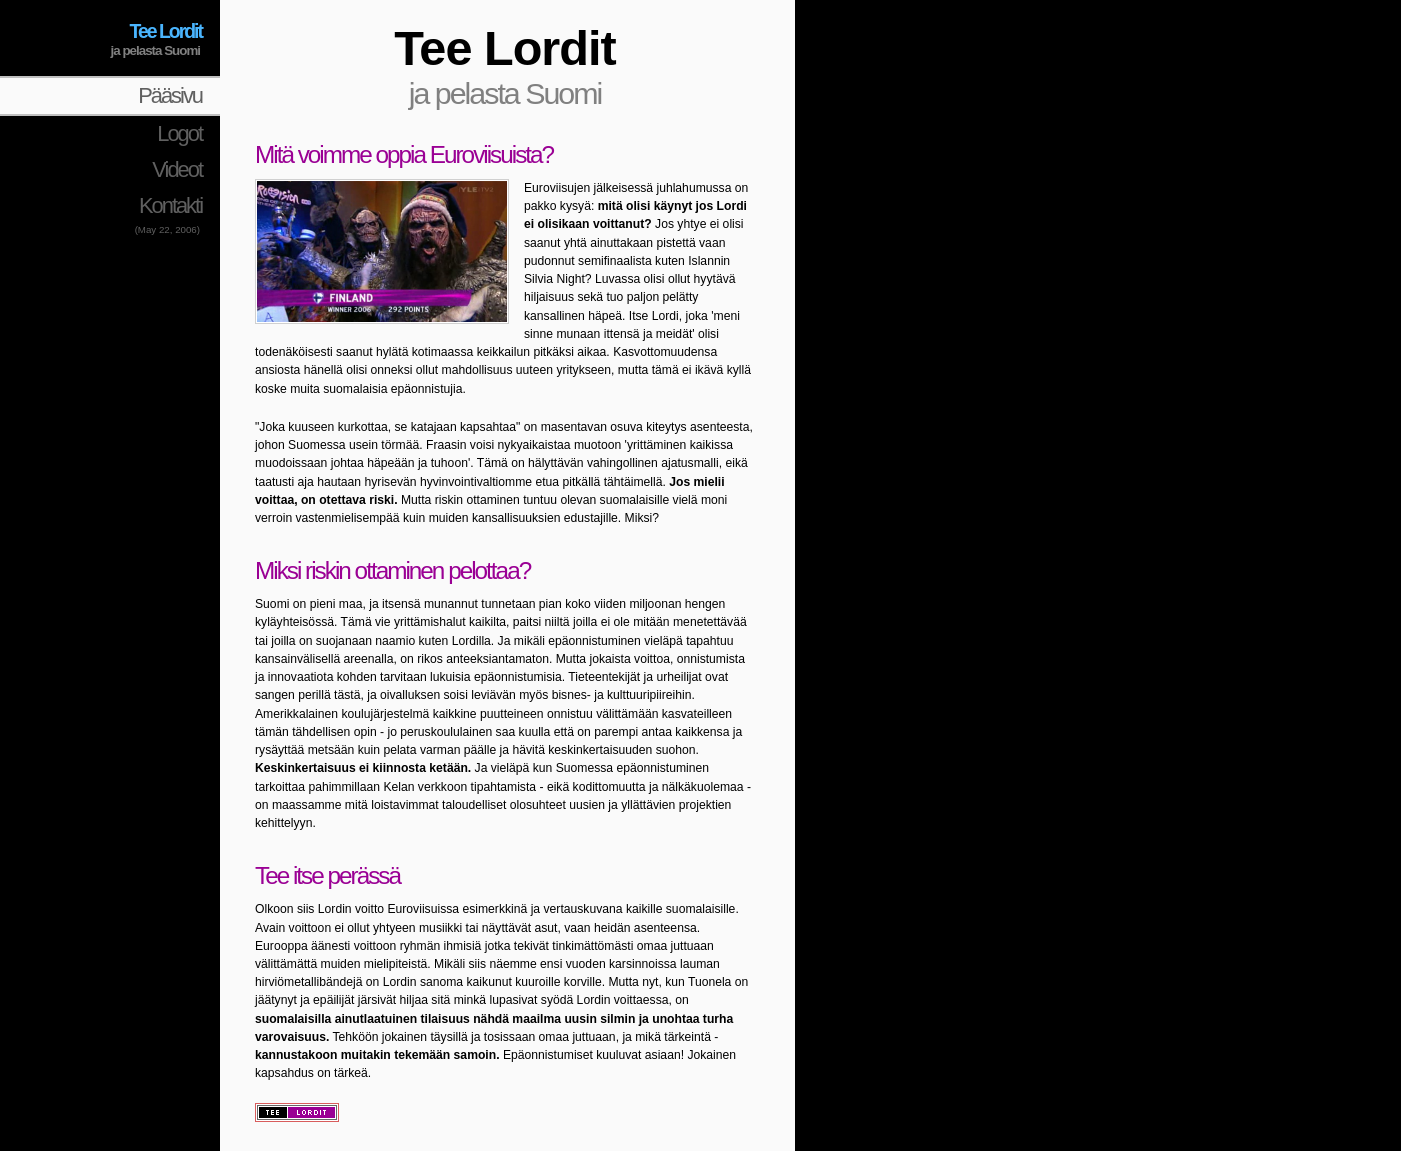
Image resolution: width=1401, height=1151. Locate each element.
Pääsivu (170, 95)
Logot (179, 133)
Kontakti (170, 205)
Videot (177, 169)
